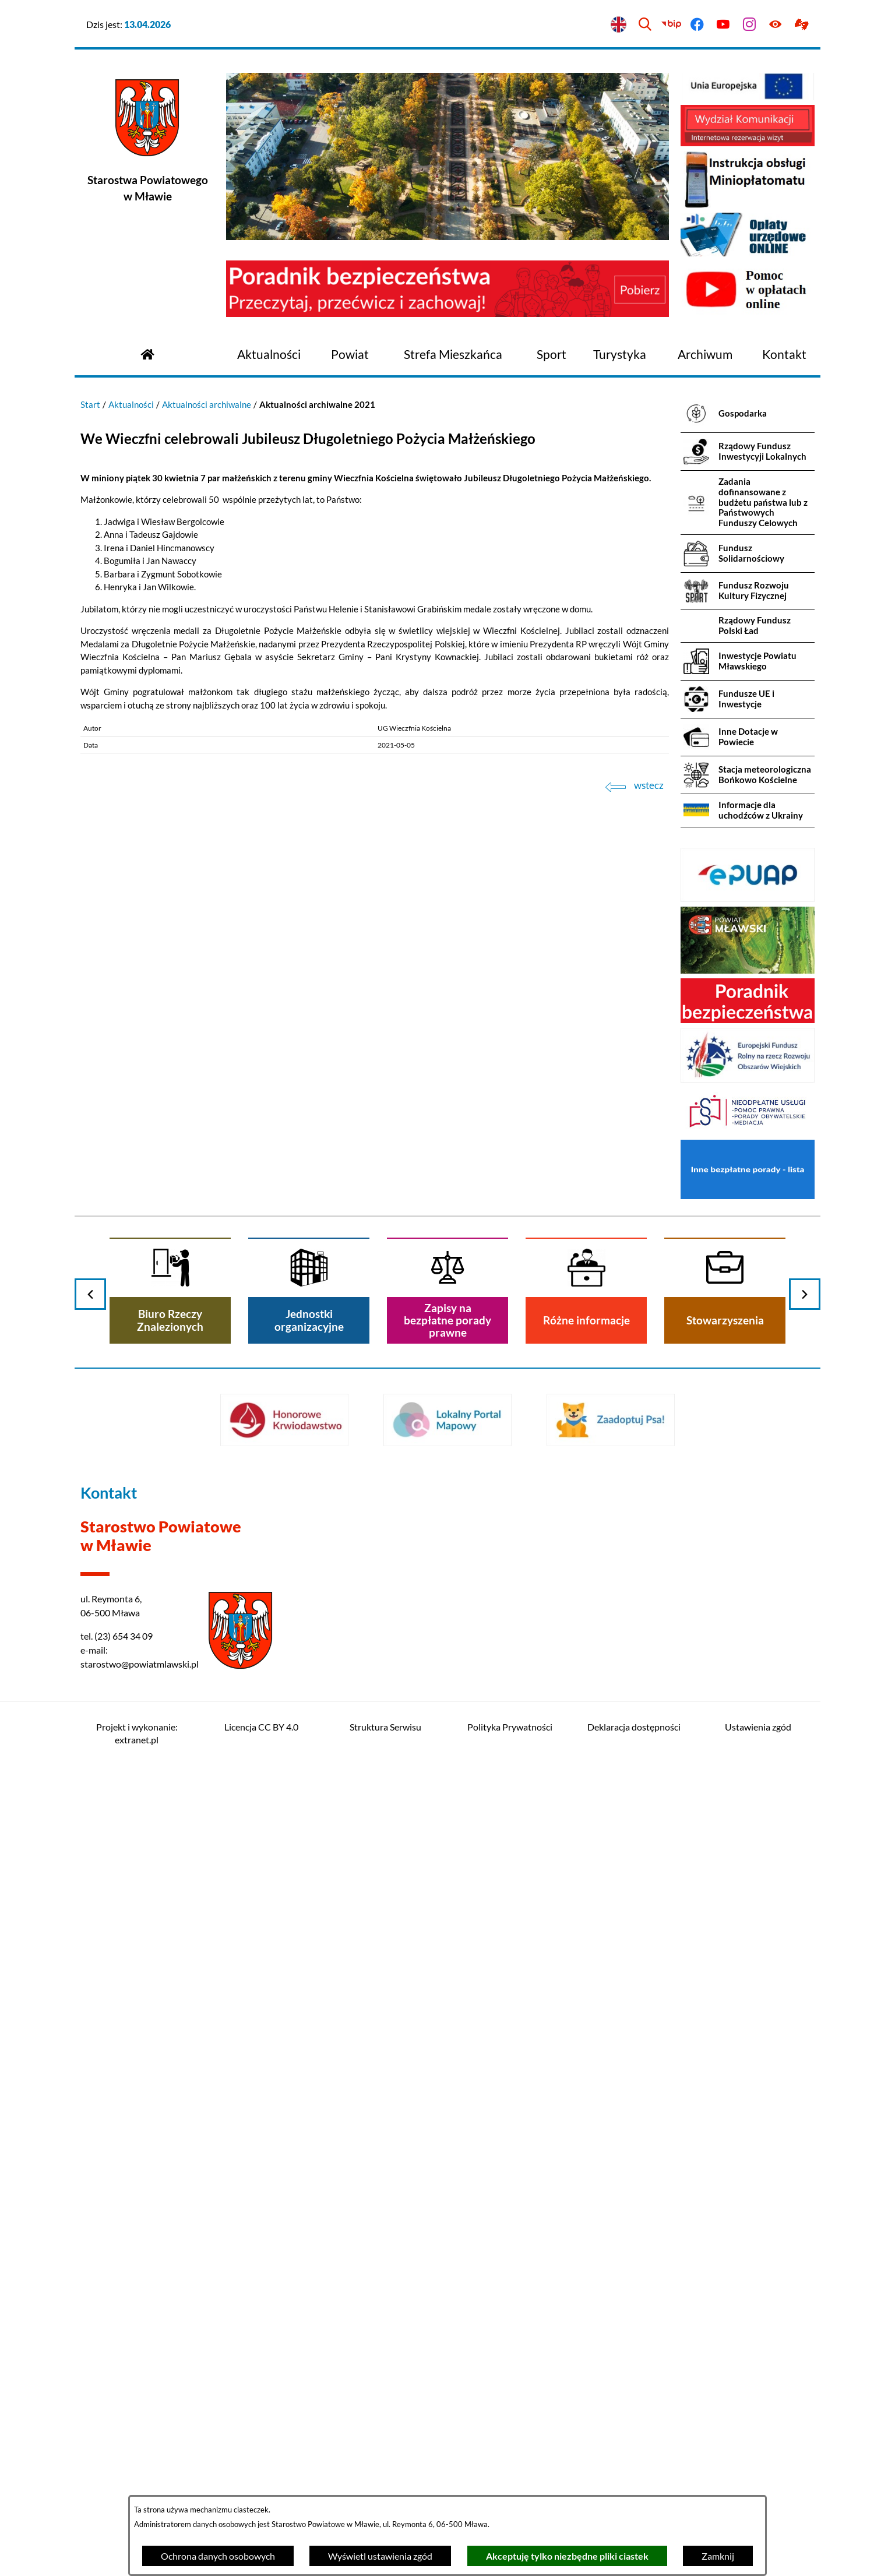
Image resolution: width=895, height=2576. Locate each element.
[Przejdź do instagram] (750, 25)
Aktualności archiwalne (206, 404)
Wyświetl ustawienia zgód (380, 2555)
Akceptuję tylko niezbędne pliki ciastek (567, 2555)
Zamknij (718, 2555)
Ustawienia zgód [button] (758, 1726)
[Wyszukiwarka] (645, 25)
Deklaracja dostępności (634, 1726)
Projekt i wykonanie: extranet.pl (137, 1733)
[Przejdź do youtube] (723, 25)
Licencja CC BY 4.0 (261, 1726)
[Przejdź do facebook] (697, 25)
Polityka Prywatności (509, 1726)
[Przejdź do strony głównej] (147, 353)
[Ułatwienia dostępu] (775, 25)
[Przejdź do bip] (671, 25)
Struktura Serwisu (385, 1726)
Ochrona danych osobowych (218, 2555)
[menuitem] (269, 354)
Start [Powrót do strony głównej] (90, 404)
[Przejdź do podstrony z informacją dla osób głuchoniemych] (801, 25)
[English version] (619, 25)
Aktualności (131, 404)
